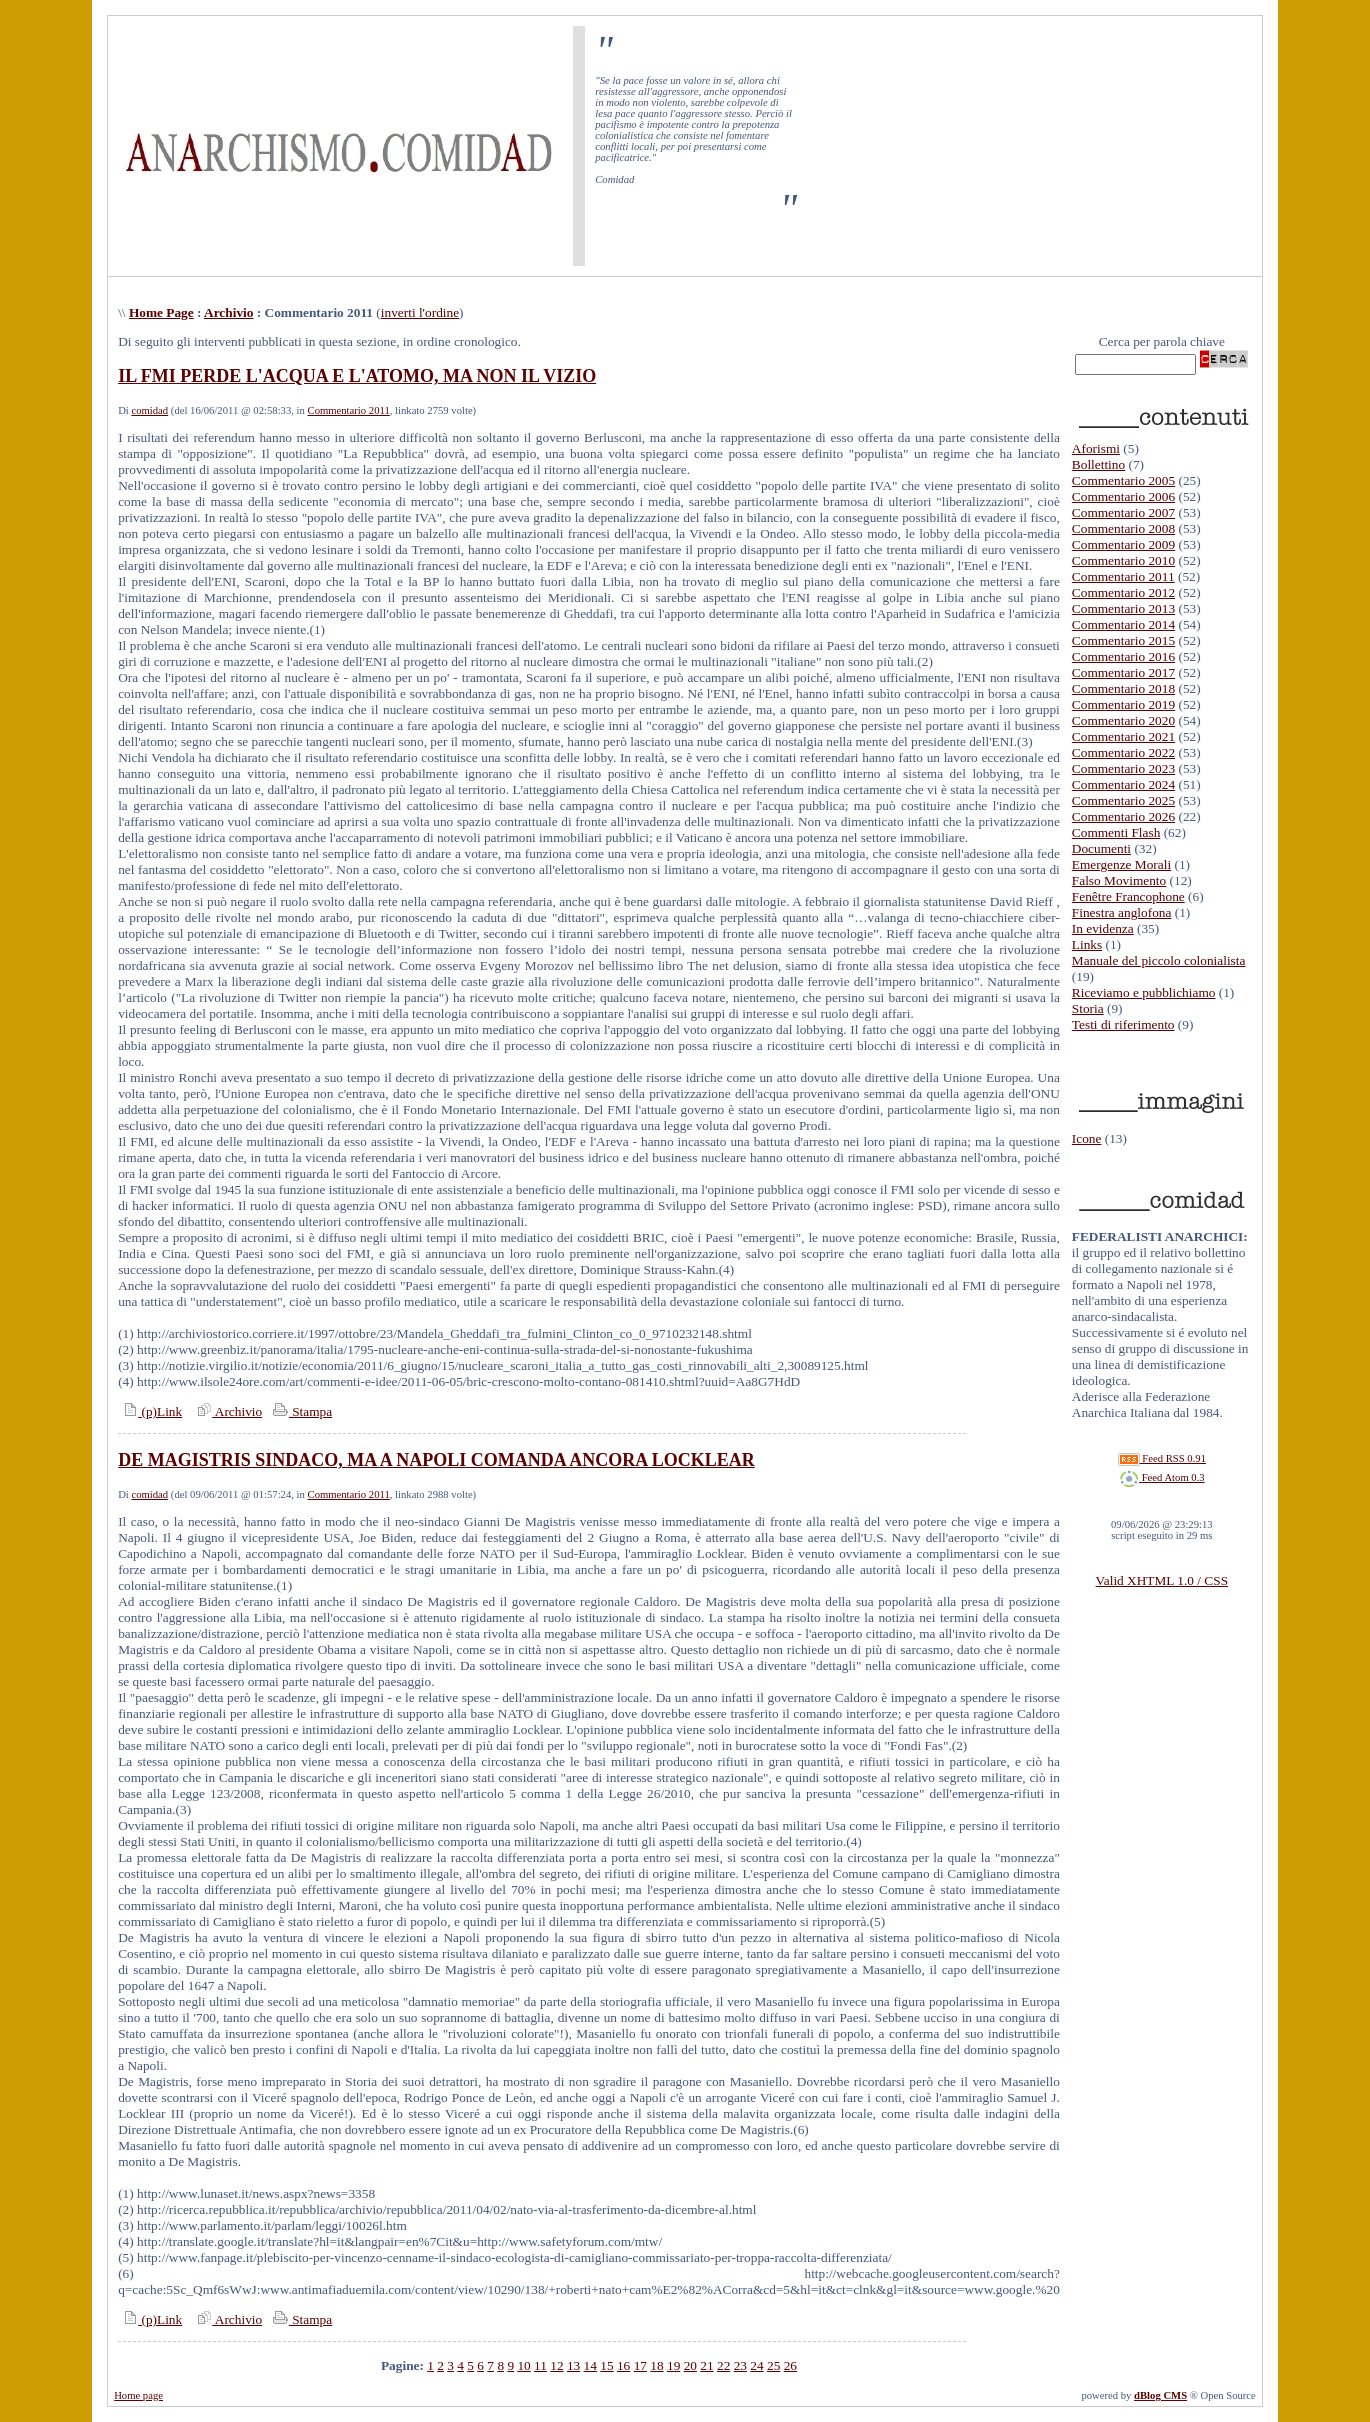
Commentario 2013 (1123, 608)
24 (756, 2365)
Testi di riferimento (1123, 1024)
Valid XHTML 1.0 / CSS (1162, 1580)
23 (740, 2365)
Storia (1088, 1008)
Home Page (161, 312)
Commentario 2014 (1123, 624)
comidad (149, 410)
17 (640, 2365)
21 (706, 2365)
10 (523, 2365)
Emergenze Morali (1121, 864)
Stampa (300, 1411)
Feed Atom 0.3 (1162, 1477)
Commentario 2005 (1123, 480)
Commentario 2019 (1123, 704)
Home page (138, 2395)
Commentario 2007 (1123, 512)
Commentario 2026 (1123, 816)
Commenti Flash (1116, 832)
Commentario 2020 (1123, 720)
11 (540, 2365)
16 (623, 2365)
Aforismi (1096, 448)
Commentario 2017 (1123, 672)
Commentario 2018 (1123, 688)
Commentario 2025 (1123, 800)
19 (673, 2365)
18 (656, 2365)
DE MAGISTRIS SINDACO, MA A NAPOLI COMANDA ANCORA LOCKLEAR (436, 1460)
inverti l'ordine (420, 312)
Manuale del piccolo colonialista (1159, 960)
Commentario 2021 (1123, 736)
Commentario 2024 (1123, 784)
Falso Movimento (1119, 880)
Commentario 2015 (1123, 640)
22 (723, 2365)
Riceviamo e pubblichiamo (1144, 992)
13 (573, 2365)
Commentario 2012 (1123, 592)
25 (773, 2365)
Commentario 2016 (1123, 656)
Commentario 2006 (1123, 496)
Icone (1087, 1138)
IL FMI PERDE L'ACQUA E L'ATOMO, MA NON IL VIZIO (357, 376)
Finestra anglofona (1122, 912)
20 (690, 2365)
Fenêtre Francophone (1128, 896)
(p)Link (150, 1411)
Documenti (1101, 848)
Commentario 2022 (1123, 752)
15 (606, 2365)
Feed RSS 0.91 (1162, 1458)
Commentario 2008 (1123, 528)
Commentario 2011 (349, 410)
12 (556, 2365)
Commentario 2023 (1123, 768)
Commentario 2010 (1123, 560)
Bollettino (1098, 464)
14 (590, 2365)
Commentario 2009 (1123, 544)
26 (790, 2365)
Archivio (228, 312)
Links (1087, 944)
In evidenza (1103, 928)
